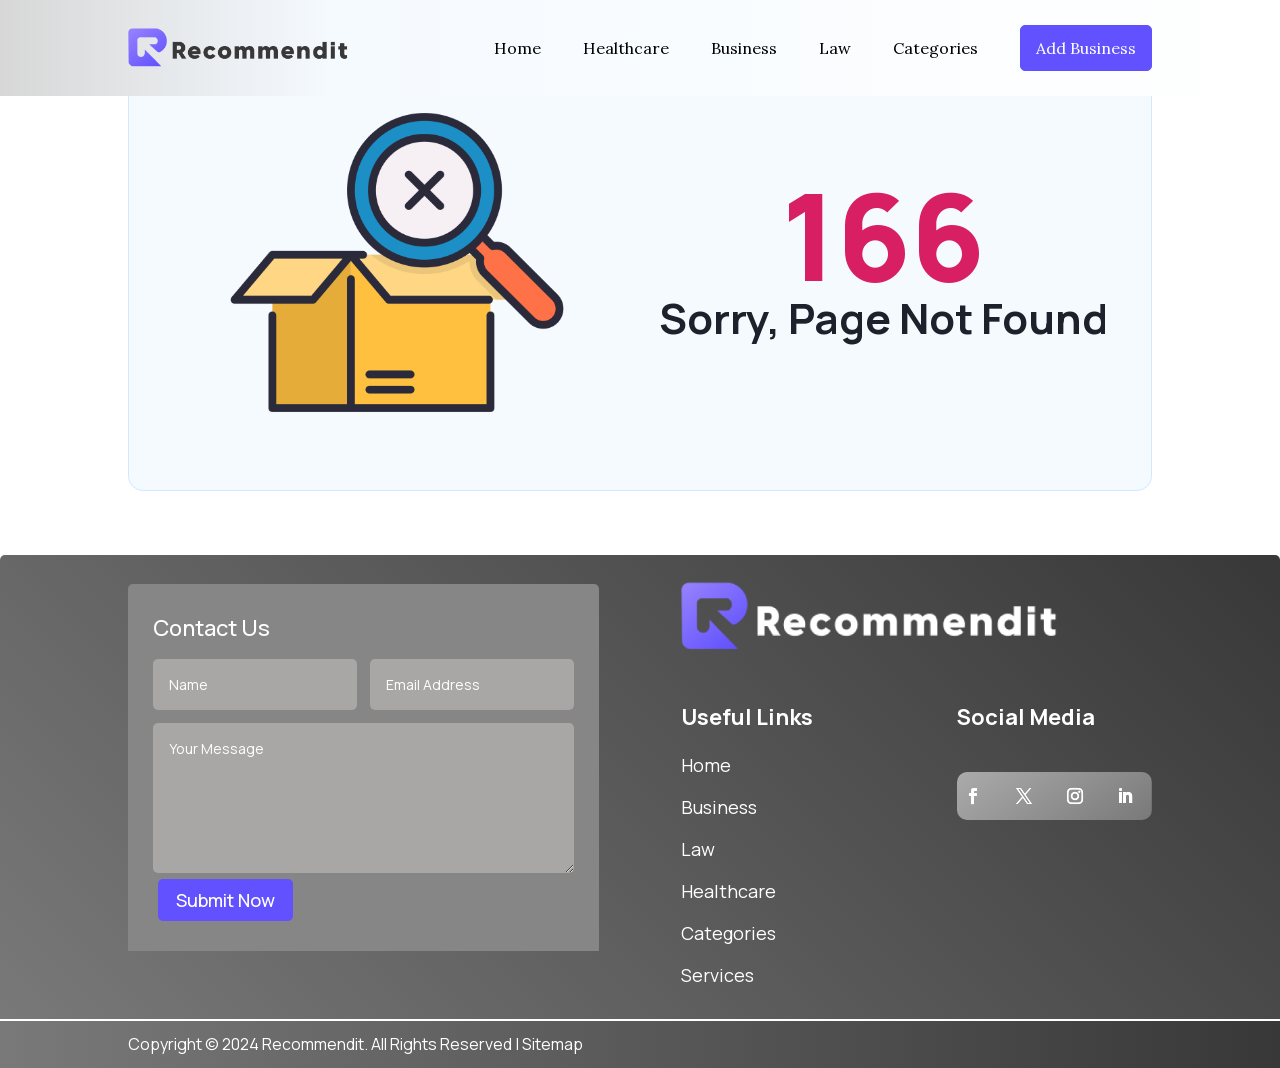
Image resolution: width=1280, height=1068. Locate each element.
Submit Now (225, 900)
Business (744, 48)
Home (517, 48)
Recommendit (313, 1044)
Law (835, 48)
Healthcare (626, 48)
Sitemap (552, 1044)
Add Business (1086, 48)
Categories (935, 48)
